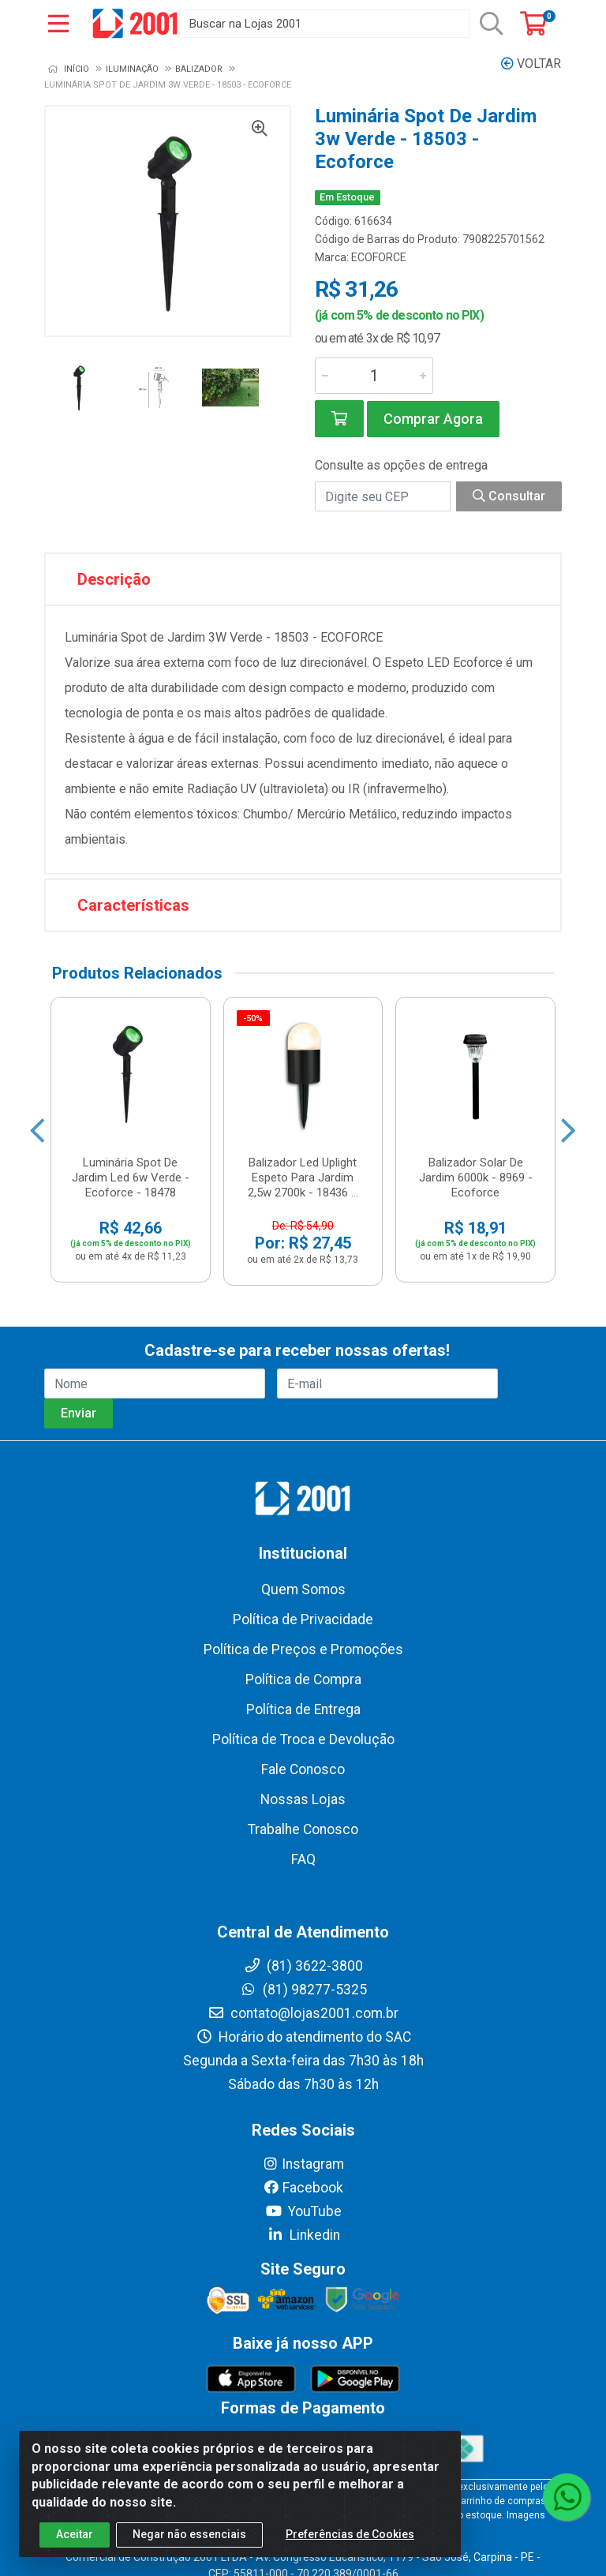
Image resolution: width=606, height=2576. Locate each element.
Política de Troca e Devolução (303, 1739)
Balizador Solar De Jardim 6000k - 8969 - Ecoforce (476, 1177)
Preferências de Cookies (350, 2535)
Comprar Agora (433, 418)
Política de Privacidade (303, 1619)
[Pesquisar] (491, 23)
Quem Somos (303, 1589)
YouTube (303, 2211)
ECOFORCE (378, 257)
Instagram (303, 2164)
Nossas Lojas (303, 1799)
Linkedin (303, 2235)
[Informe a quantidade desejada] (374, 376)
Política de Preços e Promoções (303, 1649)
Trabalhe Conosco (303, 1829)
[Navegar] (37, 1131)
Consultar (509, 496)
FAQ (303, 1859)
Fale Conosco (303, 1769)
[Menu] (58, 23)
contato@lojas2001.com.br (303, 2013)
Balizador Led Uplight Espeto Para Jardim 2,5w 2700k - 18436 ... (303, 1177)
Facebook (303, 2188)
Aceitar (74, 2535)
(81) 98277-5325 (303, 1990)
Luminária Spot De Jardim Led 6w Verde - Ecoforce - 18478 (130, 1177)
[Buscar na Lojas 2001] (324, 23)
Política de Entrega (303, 1709)
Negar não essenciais (189, 2535)
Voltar (531, 63)
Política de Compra (303, 1679)
